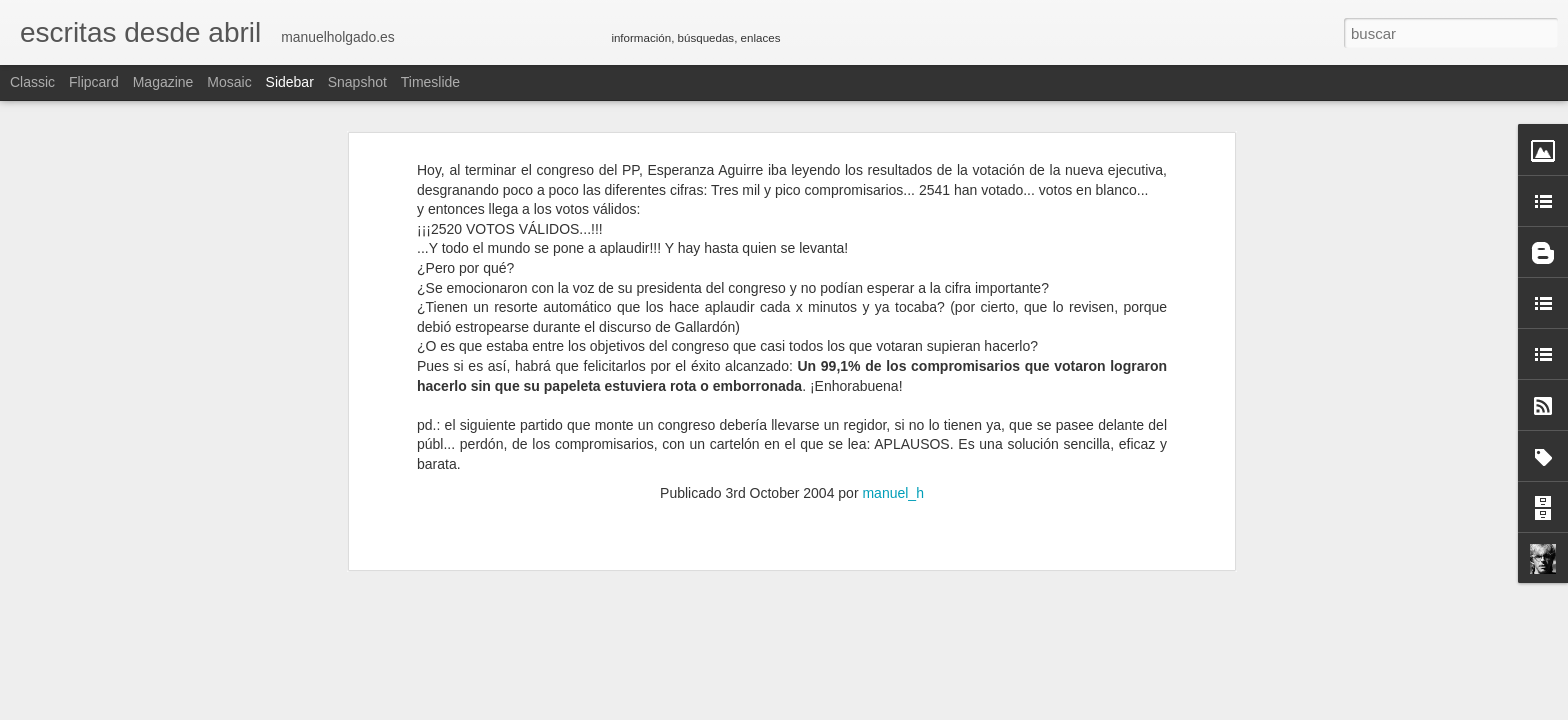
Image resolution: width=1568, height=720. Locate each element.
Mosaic (229, 82)
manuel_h (893, 493)
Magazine (163, 82)
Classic (32, 82)
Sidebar (290, 82)
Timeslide (430, 82)
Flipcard (94, 82)
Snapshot (357, 82)
